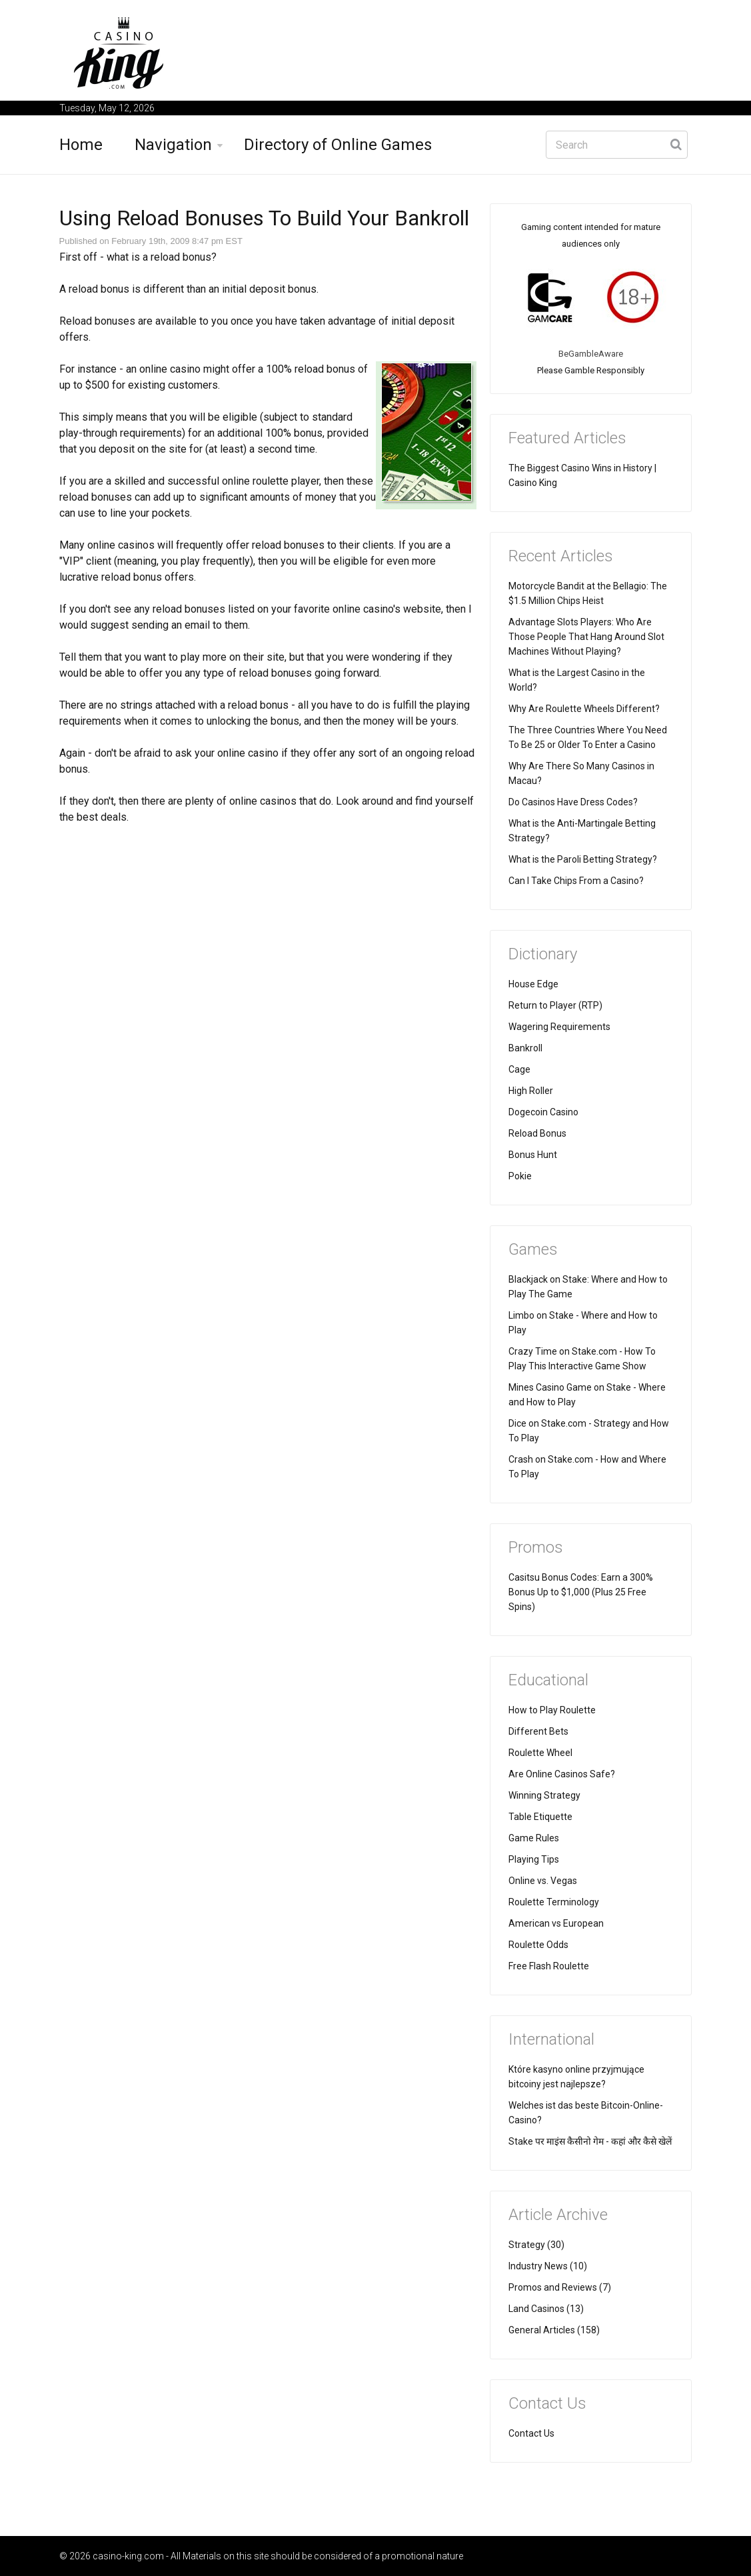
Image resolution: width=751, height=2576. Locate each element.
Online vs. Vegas (542, 1880)
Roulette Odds (538, 1944)
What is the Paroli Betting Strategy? (582, 859)
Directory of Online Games (338, 144)
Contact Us (531, 2433)
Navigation (173, 144)
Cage (519, 1069)
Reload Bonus (537, 1133)
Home (81, 144)
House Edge (533, 984)
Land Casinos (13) (546, 2308)
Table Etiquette (540, 1816)
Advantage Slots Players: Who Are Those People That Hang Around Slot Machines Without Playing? (586, 637)
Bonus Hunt (532, 1154)
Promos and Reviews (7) (559, 2287)
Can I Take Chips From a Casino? (576, 880)
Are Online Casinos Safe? (561, 1774)
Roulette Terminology (553, 1902)
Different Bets (538, 1731)
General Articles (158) (554, 2330)
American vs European (556, 1923)
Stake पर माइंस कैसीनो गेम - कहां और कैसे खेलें (590, 2141)
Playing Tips (533, 1859)
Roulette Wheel (540, 1752)
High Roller (530, 1090)
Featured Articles (567, 438)
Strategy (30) (536, 2244)
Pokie (520, 1176)
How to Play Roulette (552, 1710)
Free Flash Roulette (548, 1966)
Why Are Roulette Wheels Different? (584, 708)
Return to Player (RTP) (555, 1005)
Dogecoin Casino (543, 1112)
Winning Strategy (544, 1795)
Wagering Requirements (559, 1026)
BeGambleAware (590, 354)
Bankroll (525, 1048)
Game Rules (533, 1838)
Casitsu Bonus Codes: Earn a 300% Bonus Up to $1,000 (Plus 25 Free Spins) (580, 1592)
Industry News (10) (547, 2266)
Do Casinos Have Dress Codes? (573, 802)
